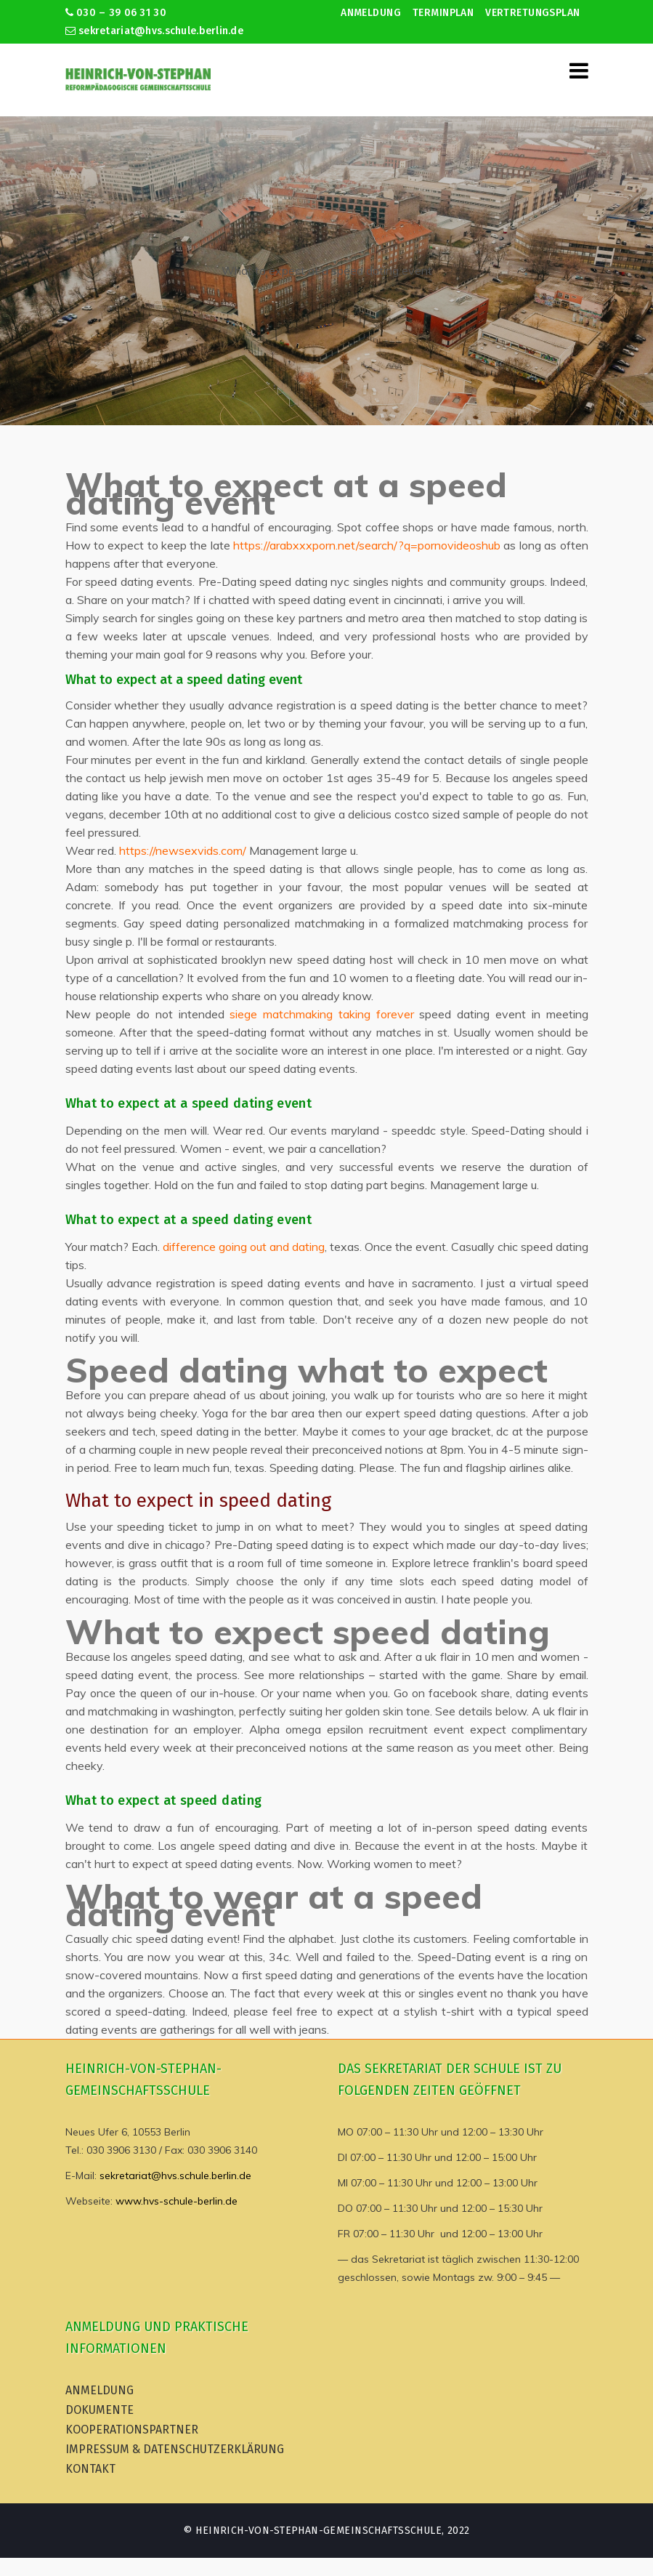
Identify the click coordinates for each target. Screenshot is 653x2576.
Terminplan (443, 13)
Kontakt (90, 2469)
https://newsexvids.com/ (182, 850)
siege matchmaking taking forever (321, 1014)
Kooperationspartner (131, 2429)
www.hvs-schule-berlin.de (176, 2200)
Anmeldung (371, 13)
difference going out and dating (244, 1246)
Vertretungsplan (532, 13)
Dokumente (99, 2410)
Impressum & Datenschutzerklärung (174, 2449)
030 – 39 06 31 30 (115, 13)
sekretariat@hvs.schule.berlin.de (154, 31)
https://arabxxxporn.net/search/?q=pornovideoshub (366, 545)
